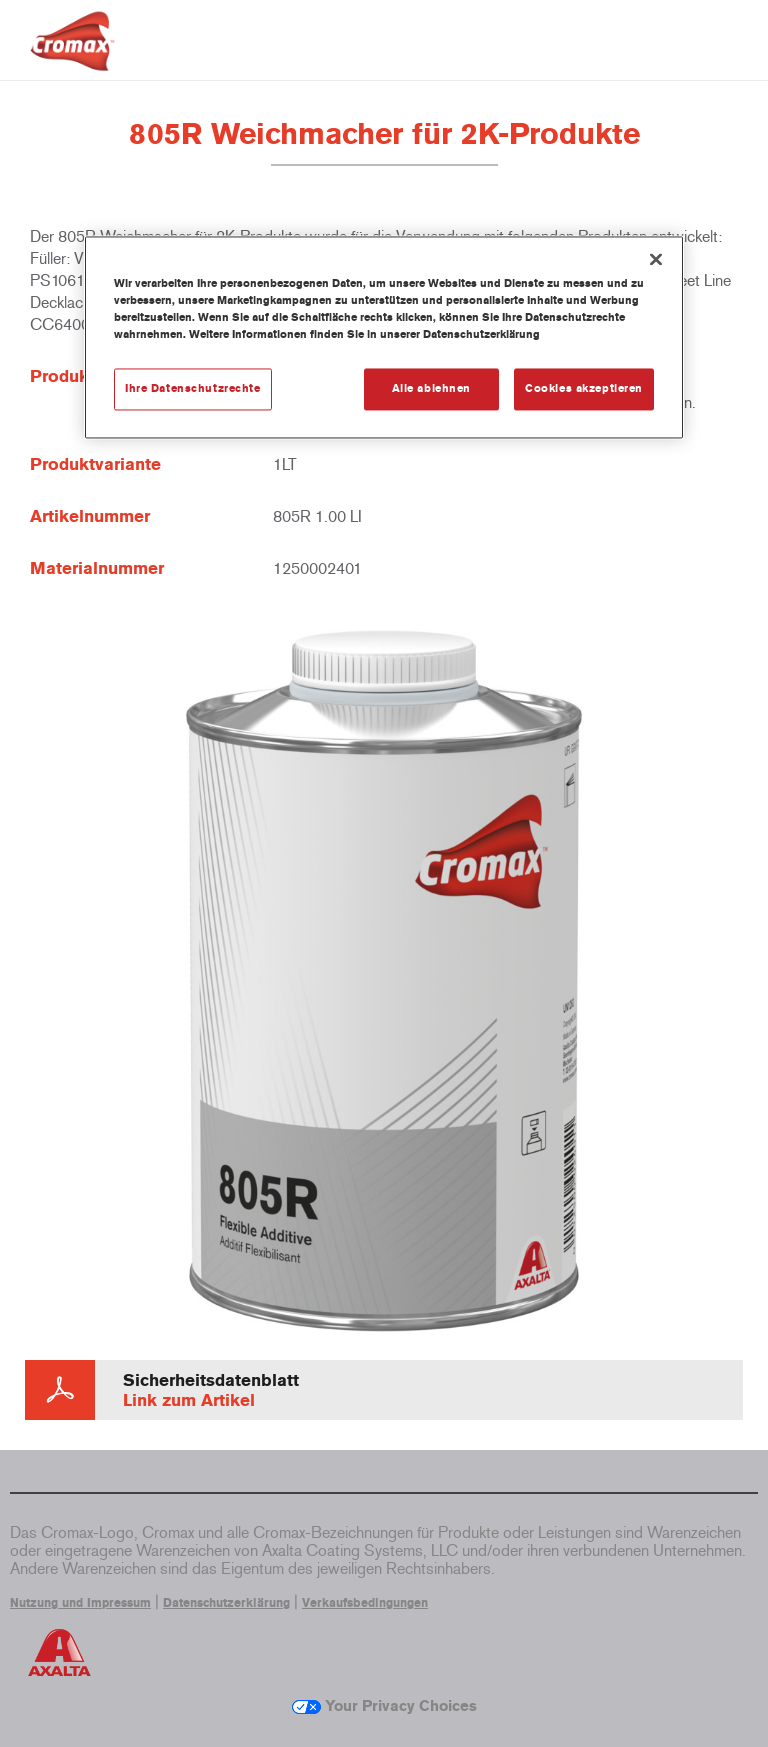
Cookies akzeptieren (584, 389)
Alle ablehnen (431, 389)
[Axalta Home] (72, 56)
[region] (384, 338)
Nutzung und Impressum (80, 1603)
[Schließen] (656, 260)
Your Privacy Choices (384, 1706)
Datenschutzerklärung (226, 1603)
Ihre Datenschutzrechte (193, 389)
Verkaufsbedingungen (365, 1603)
